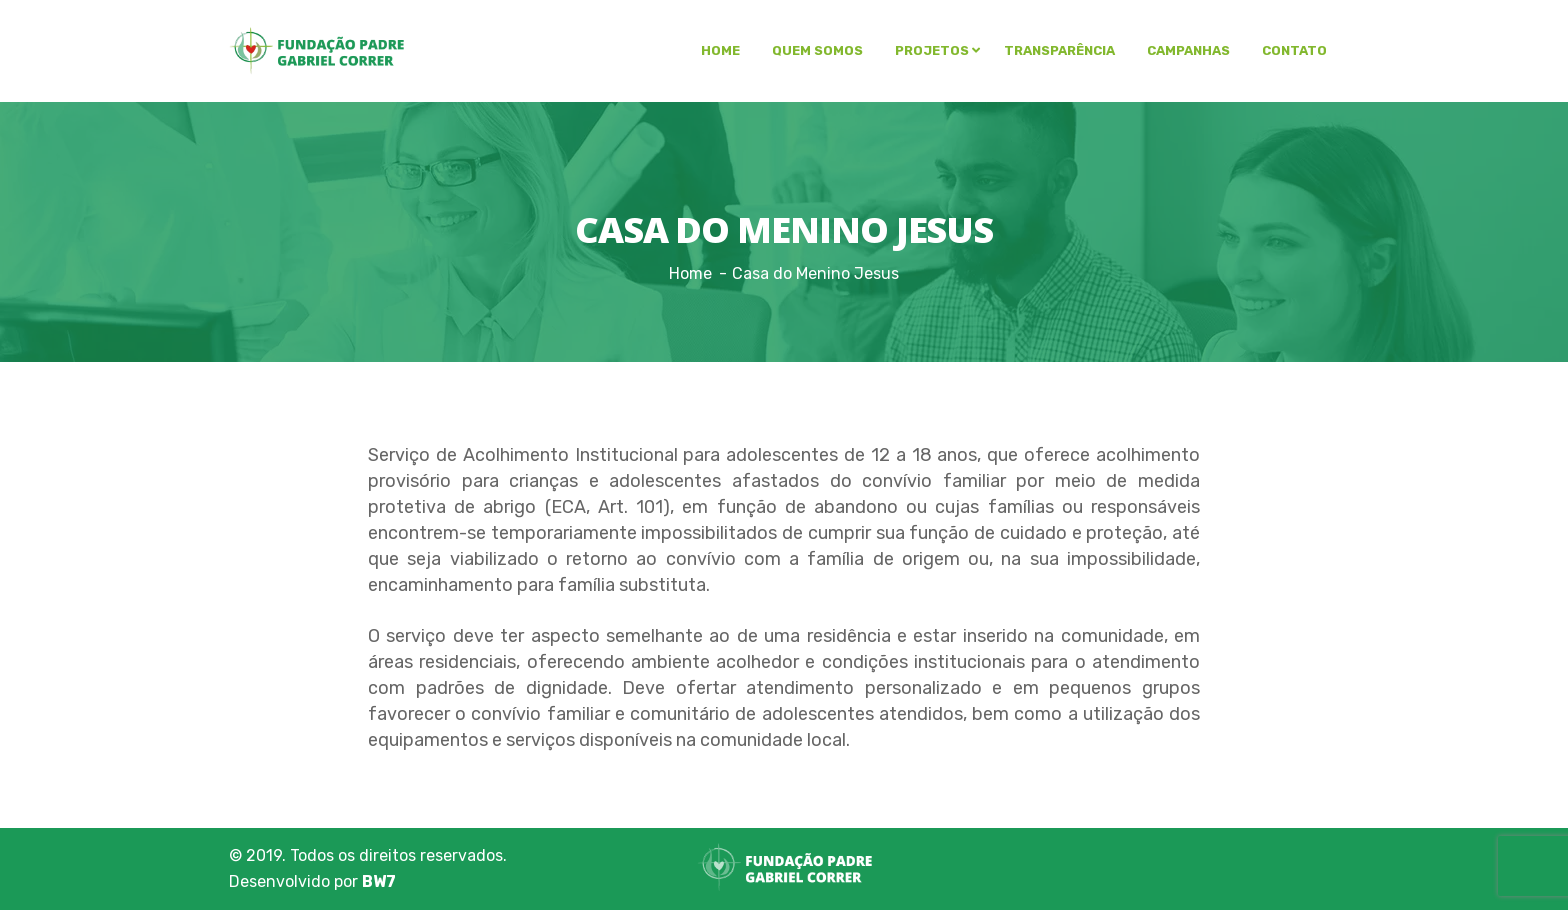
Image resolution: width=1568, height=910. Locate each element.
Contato (1294, 50)
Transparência (1059, 50)
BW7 (379, 881)
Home (720, 50)
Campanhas (1188, 50)
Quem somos (817, 50)
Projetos (932, 50)
